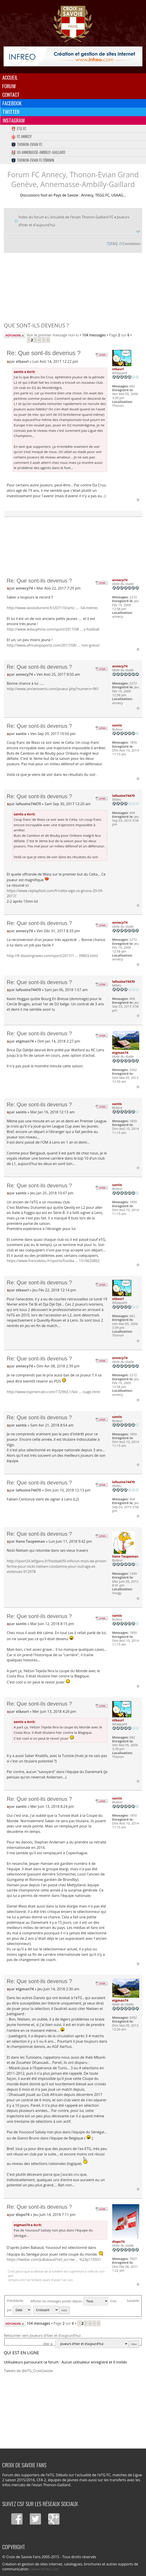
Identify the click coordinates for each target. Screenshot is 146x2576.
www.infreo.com (45, 2569)
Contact (11, 94)
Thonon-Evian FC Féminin (32, 160)
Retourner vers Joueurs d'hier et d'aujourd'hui (42, 2335)
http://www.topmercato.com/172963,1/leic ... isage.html (53, 1391)
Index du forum (31, 217)
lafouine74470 (28, 803)
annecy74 (24, 588)
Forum (9, 86)
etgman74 (25, 1041)
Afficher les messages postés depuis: (69, 2301)
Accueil (10, 77)
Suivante (133, 2301)
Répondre (14, 335)
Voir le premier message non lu (53, 335)
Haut (138, 500)
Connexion (131, 243)
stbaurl (22, 361)
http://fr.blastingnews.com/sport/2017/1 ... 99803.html (52, 955)
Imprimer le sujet (137, 231)
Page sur (119, 335)
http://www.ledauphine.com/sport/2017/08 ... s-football (53, 629)
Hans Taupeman (30, 1541)
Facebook (12, 103)
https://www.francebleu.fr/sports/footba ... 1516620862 (53, 1260)
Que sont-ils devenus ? (36, 325)
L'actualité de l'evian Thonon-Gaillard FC (80, 217)
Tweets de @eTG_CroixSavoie (28, 2370)
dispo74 (23, 2214)
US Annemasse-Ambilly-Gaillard (38, 152)
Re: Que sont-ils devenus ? (44, 352)
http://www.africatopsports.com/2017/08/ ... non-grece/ (53, 645)
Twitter (10, 111)
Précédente (15, 2301)
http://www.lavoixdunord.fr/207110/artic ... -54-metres (52, 607)
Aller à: (48, 2344)
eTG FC (18, 128)
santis (21, 733)
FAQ (114, 243)
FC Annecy (21, 136)
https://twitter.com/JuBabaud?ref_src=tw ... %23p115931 (54, 2259)
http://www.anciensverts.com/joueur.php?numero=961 (53, 688)
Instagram (13, 120)
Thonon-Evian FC (26, 144)
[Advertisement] (73, 286)
